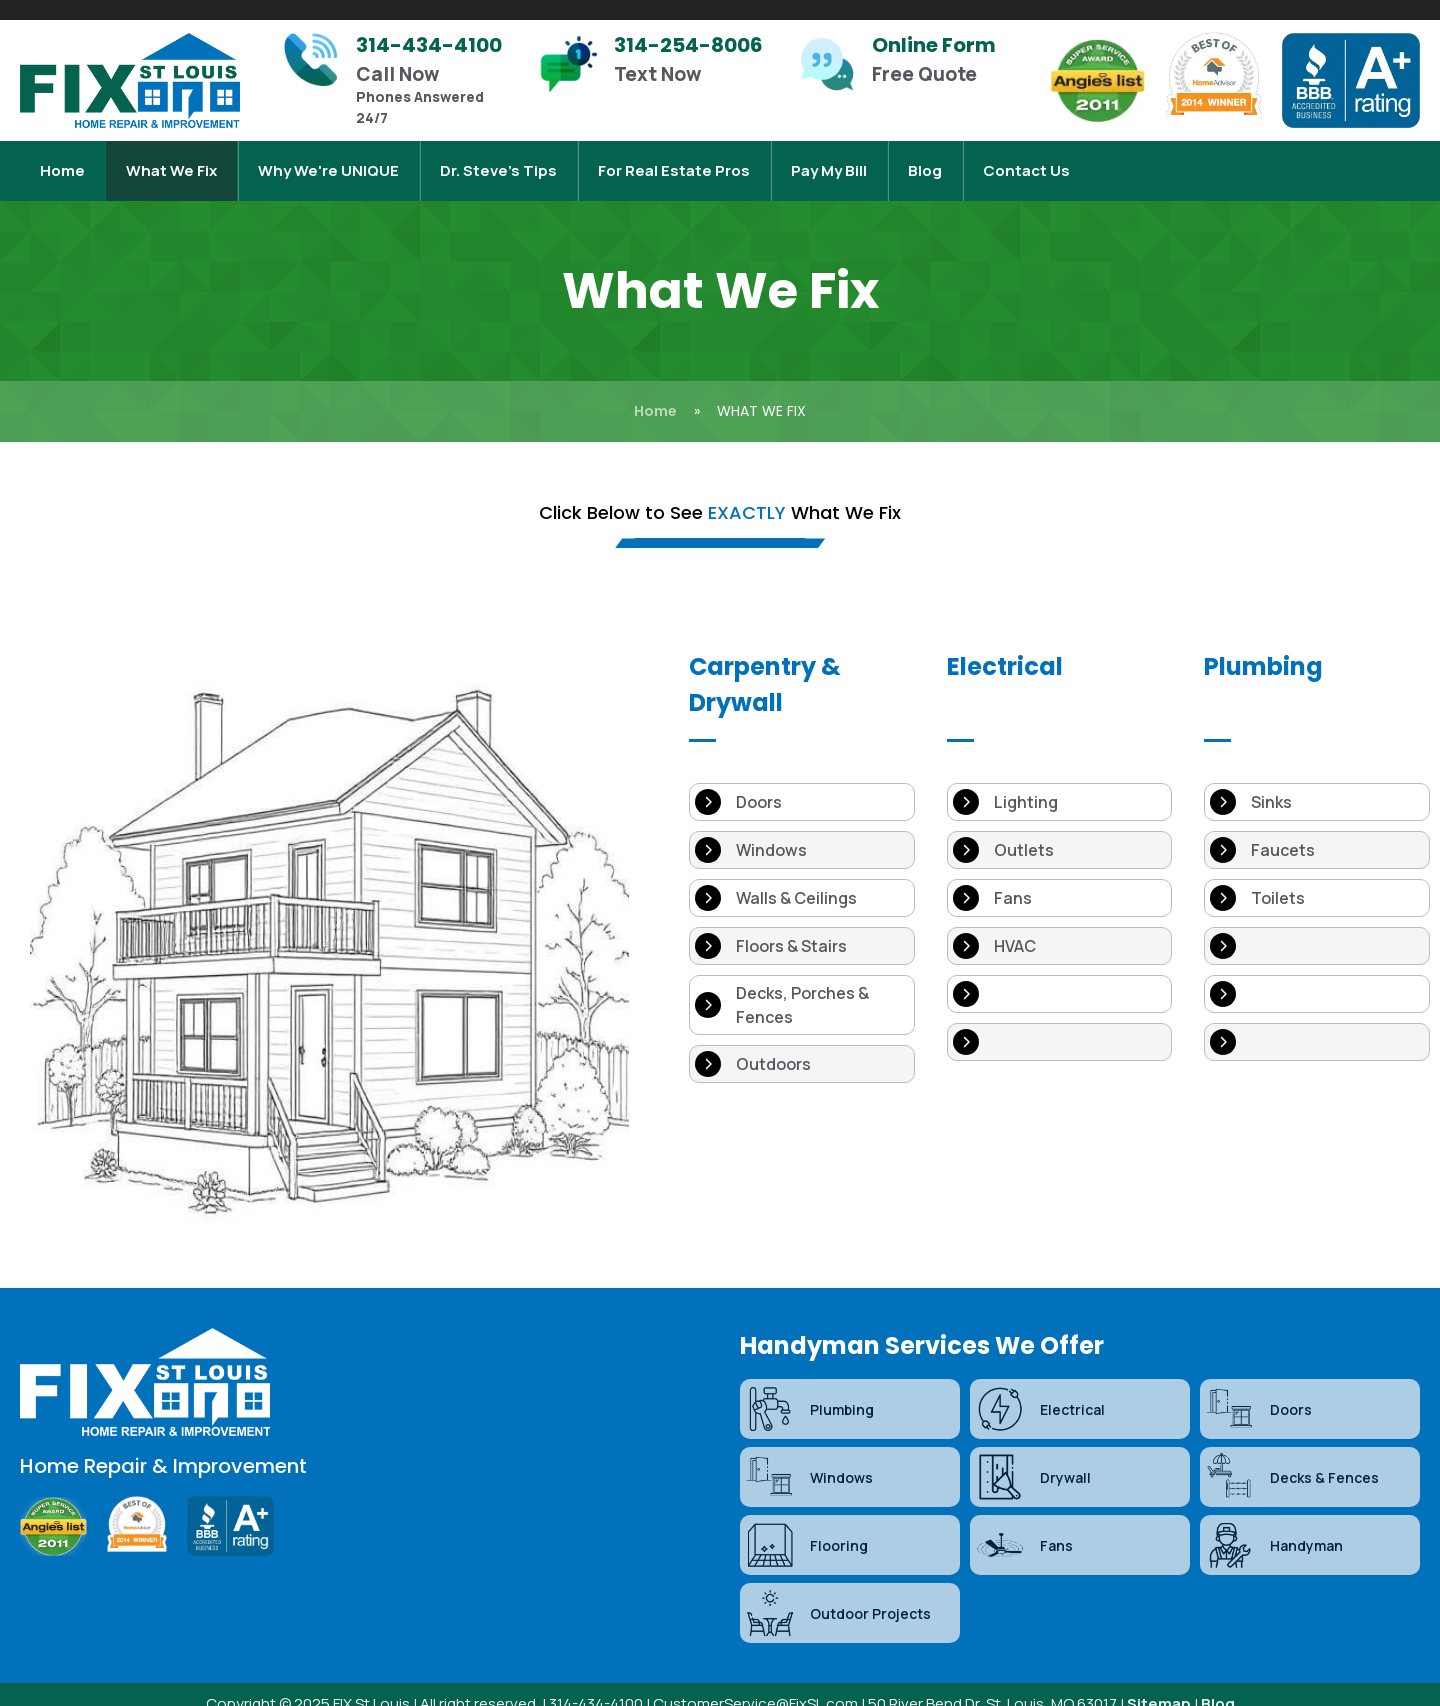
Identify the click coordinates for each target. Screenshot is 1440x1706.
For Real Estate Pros (674, 160)
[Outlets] (1060, 830)
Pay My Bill (829, 160)
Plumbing (809, 1389)
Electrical (1040, 1389)
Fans (1024, 1525)
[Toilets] (1317, 878)
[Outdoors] (802, 1044)
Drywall (1033, 1457)
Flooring (806, 1525)
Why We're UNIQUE (328, 160)
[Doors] (802, 782)
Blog (925, 160)
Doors (1258, 1389)
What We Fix (171, 160)
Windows (809, 1457)
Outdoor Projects (838, 1593)
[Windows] (802, 830)
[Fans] (1060, 878)
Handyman (1274, 1525)
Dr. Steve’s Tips (498, 160)
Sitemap (1159, 1683)
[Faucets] (1317, 830)
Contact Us (1026, 160)
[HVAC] (1060, 926)
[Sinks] (1317, 782)
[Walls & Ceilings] (802, 878)
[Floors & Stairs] (802, 926)
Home (62, 160)
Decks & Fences (1292, 1457)
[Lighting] (1060, 782)
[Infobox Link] (400, 80)
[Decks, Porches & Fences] (802, 985)
